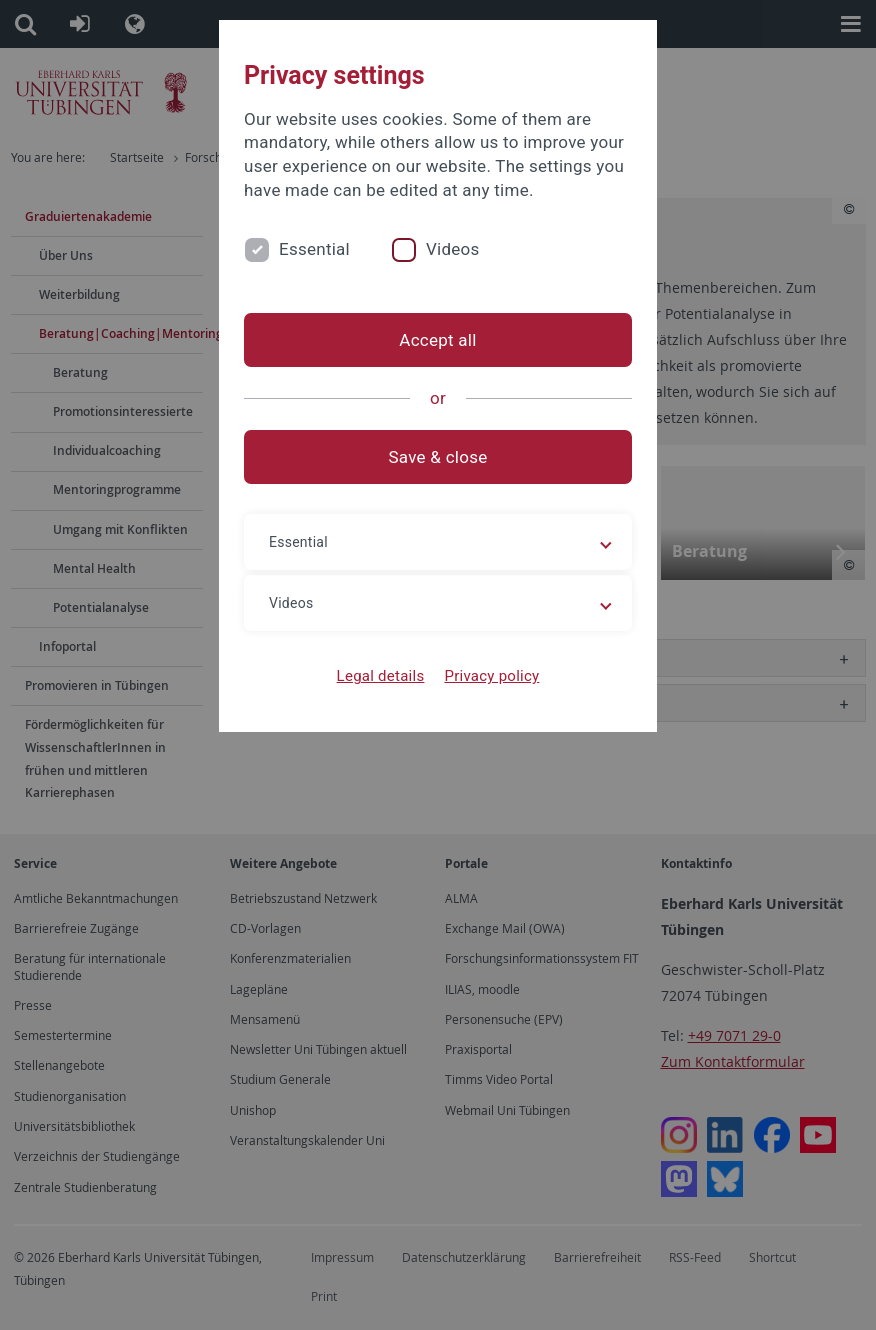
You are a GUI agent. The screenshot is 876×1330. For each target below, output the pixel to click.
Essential (314, 249)
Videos (453, 249)
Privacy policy (491, 676)
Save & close (438, 457)
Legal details (381, 676)
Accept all (437, 340)
